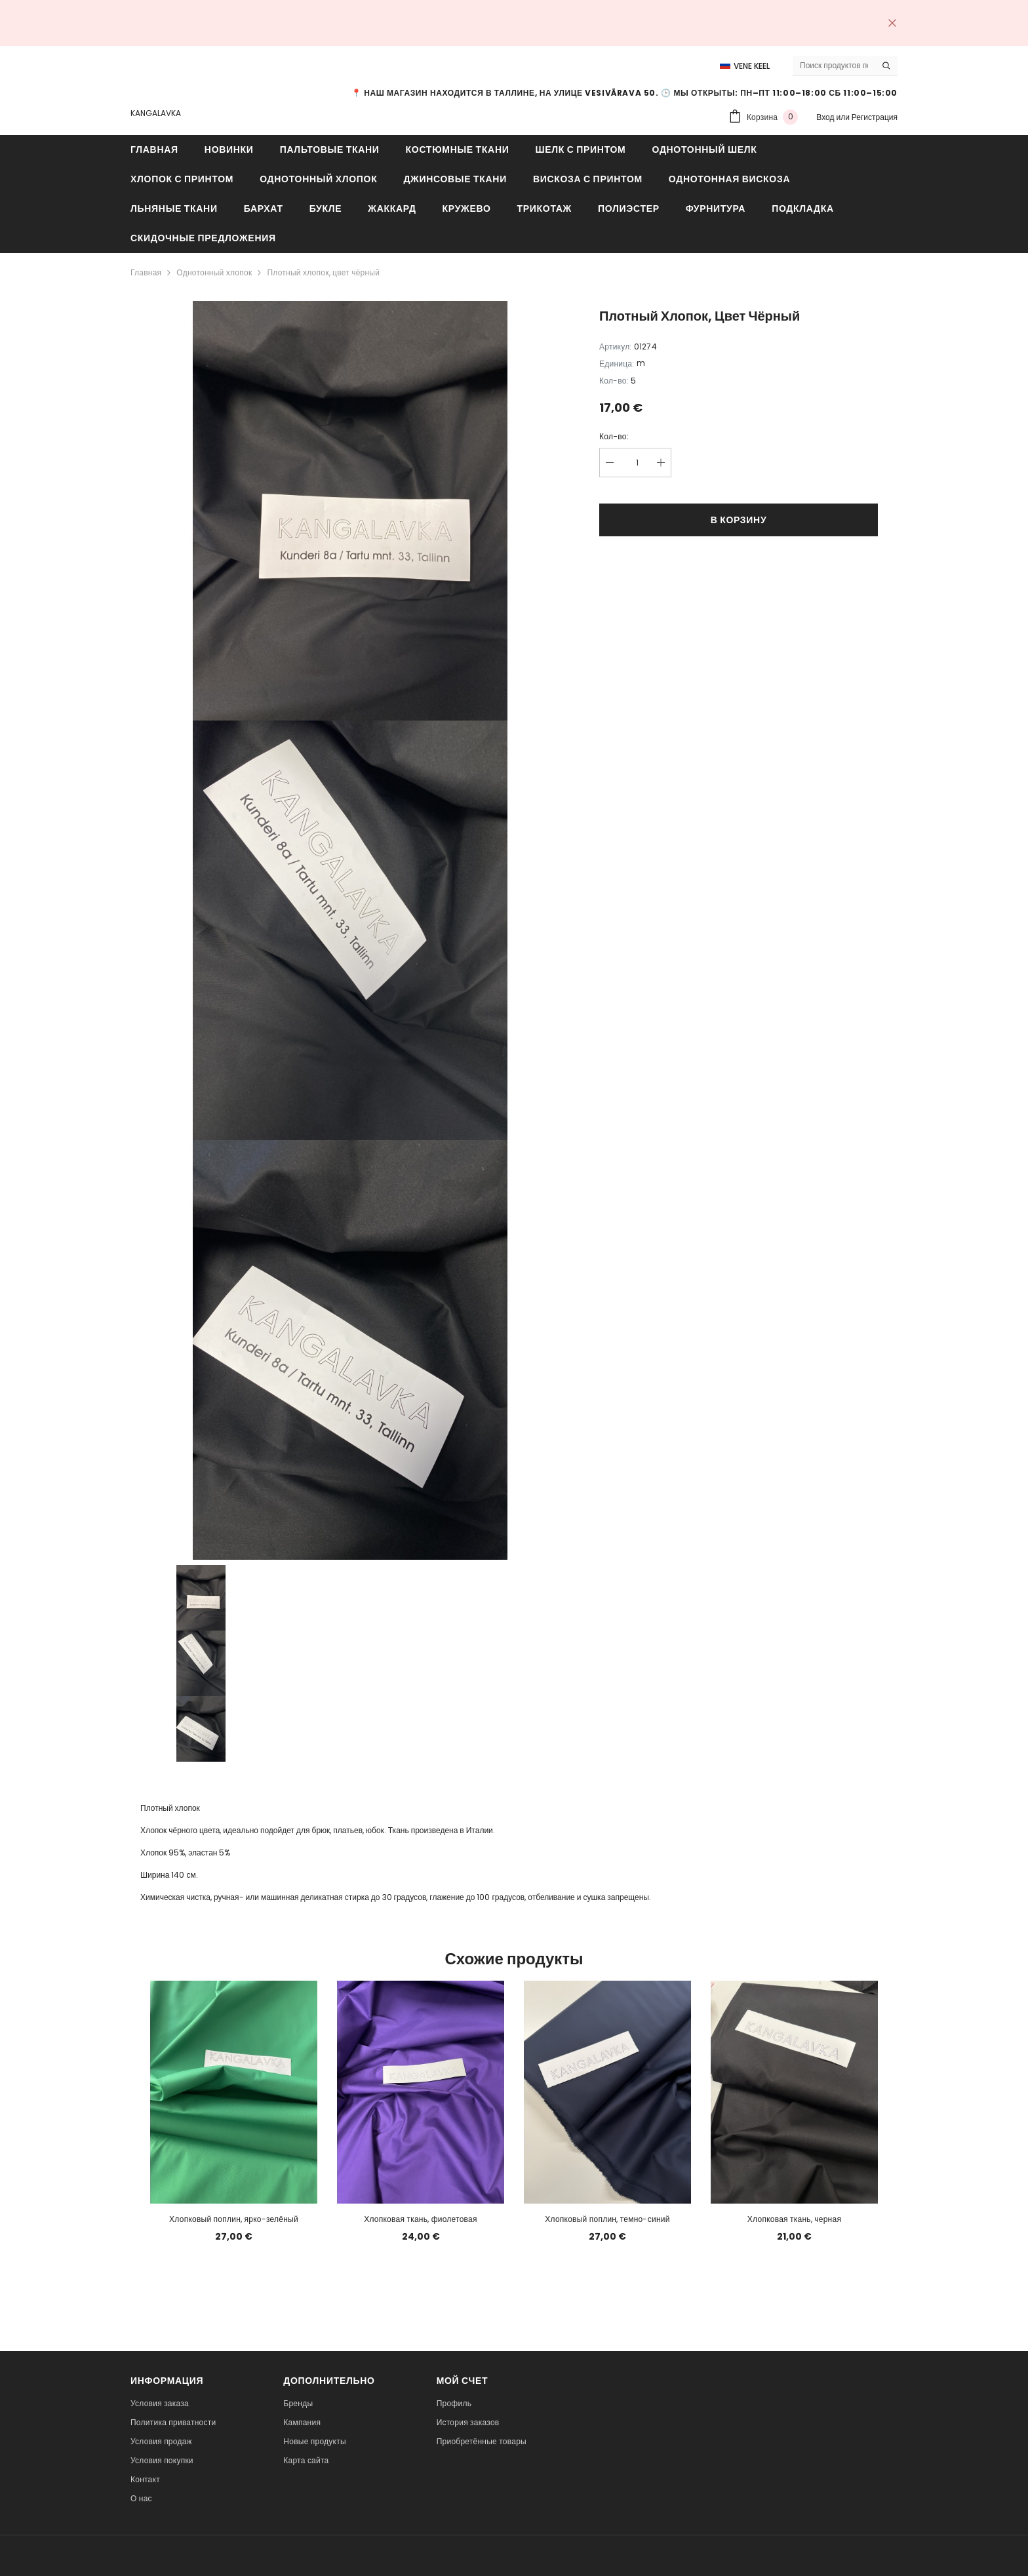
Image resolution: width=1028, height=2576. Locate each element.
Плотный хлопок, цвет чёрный (323, 272)
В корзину (739, 519)
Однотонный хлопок (214, 272)
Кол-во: (614, 436)
